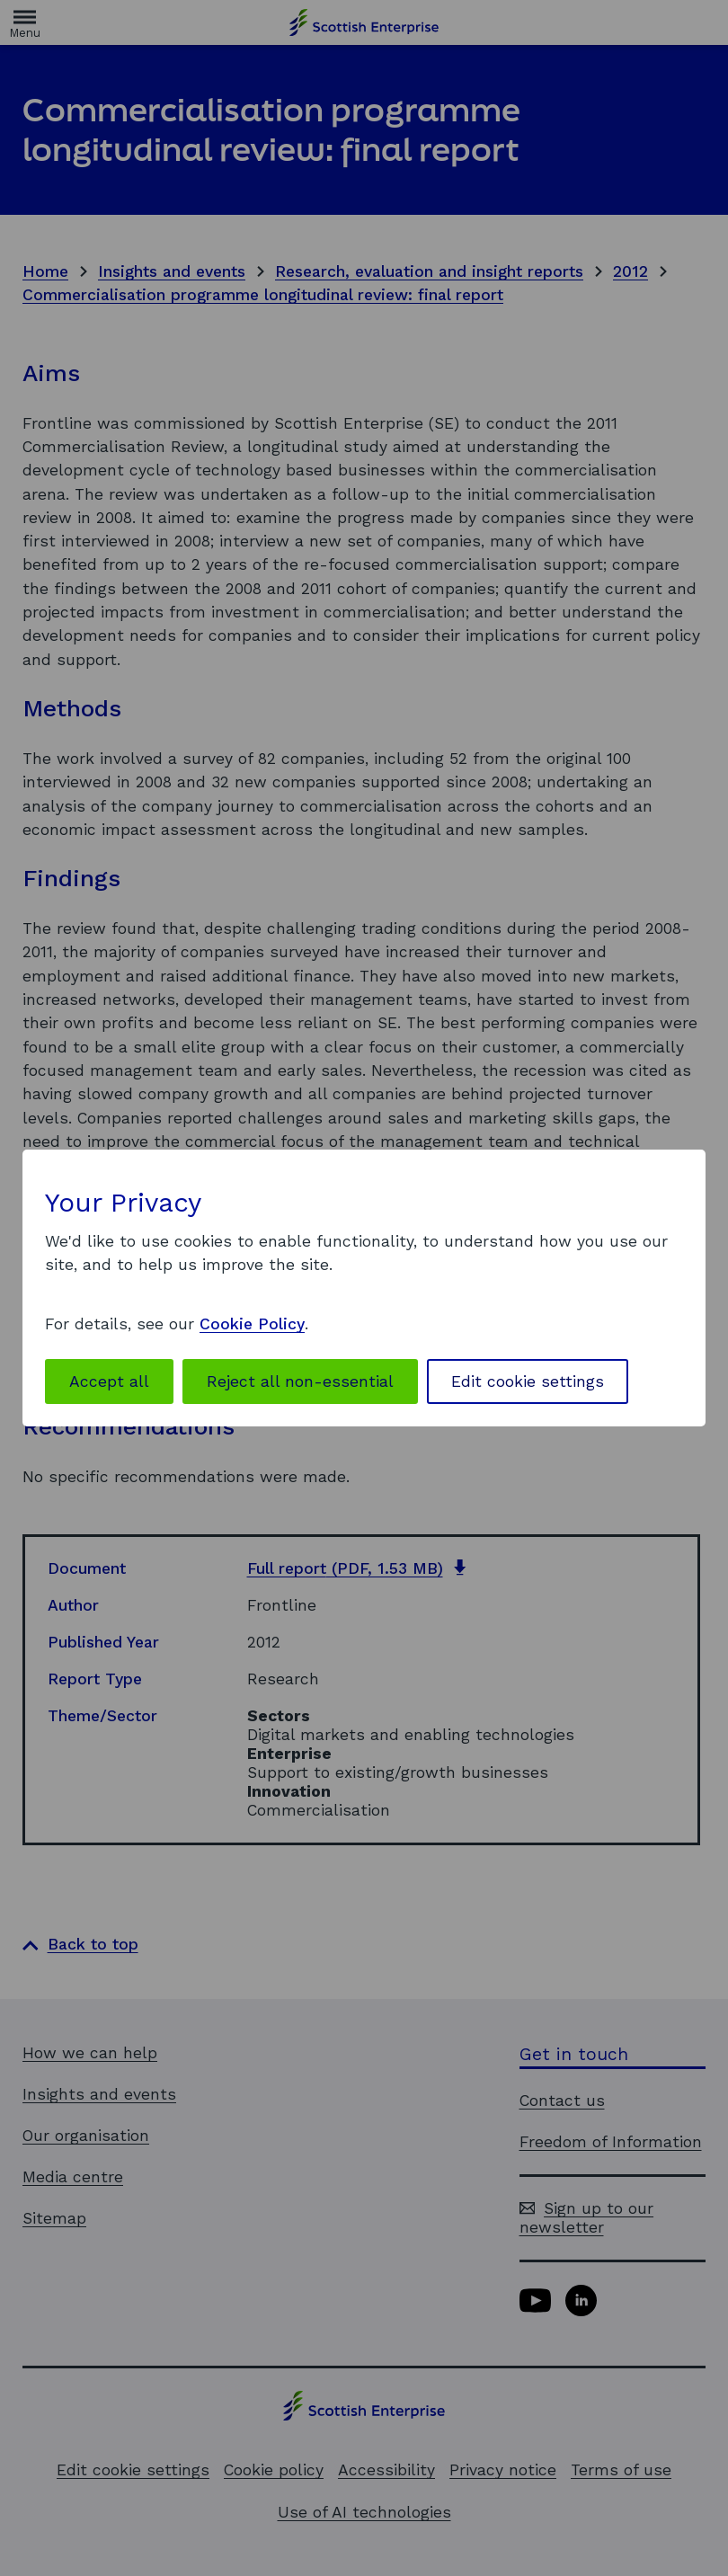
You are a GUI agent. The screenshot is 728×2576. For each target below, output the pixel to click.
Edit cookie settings (527, 1381)
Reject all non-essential (300, 1381)
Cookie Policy (252, 1324)
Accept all (109, 1381)
